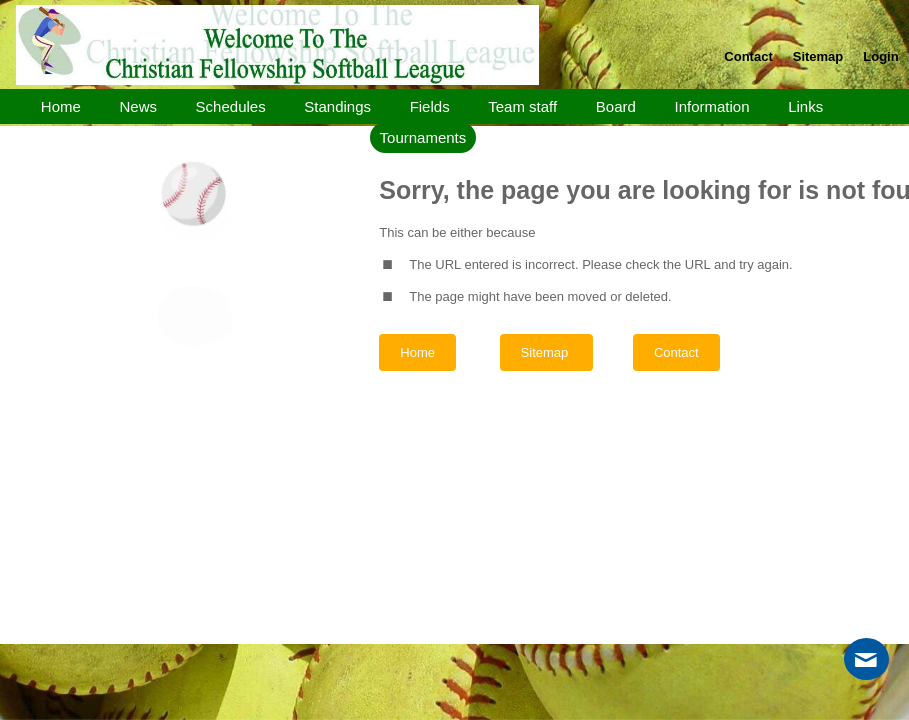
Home (417, 352)
